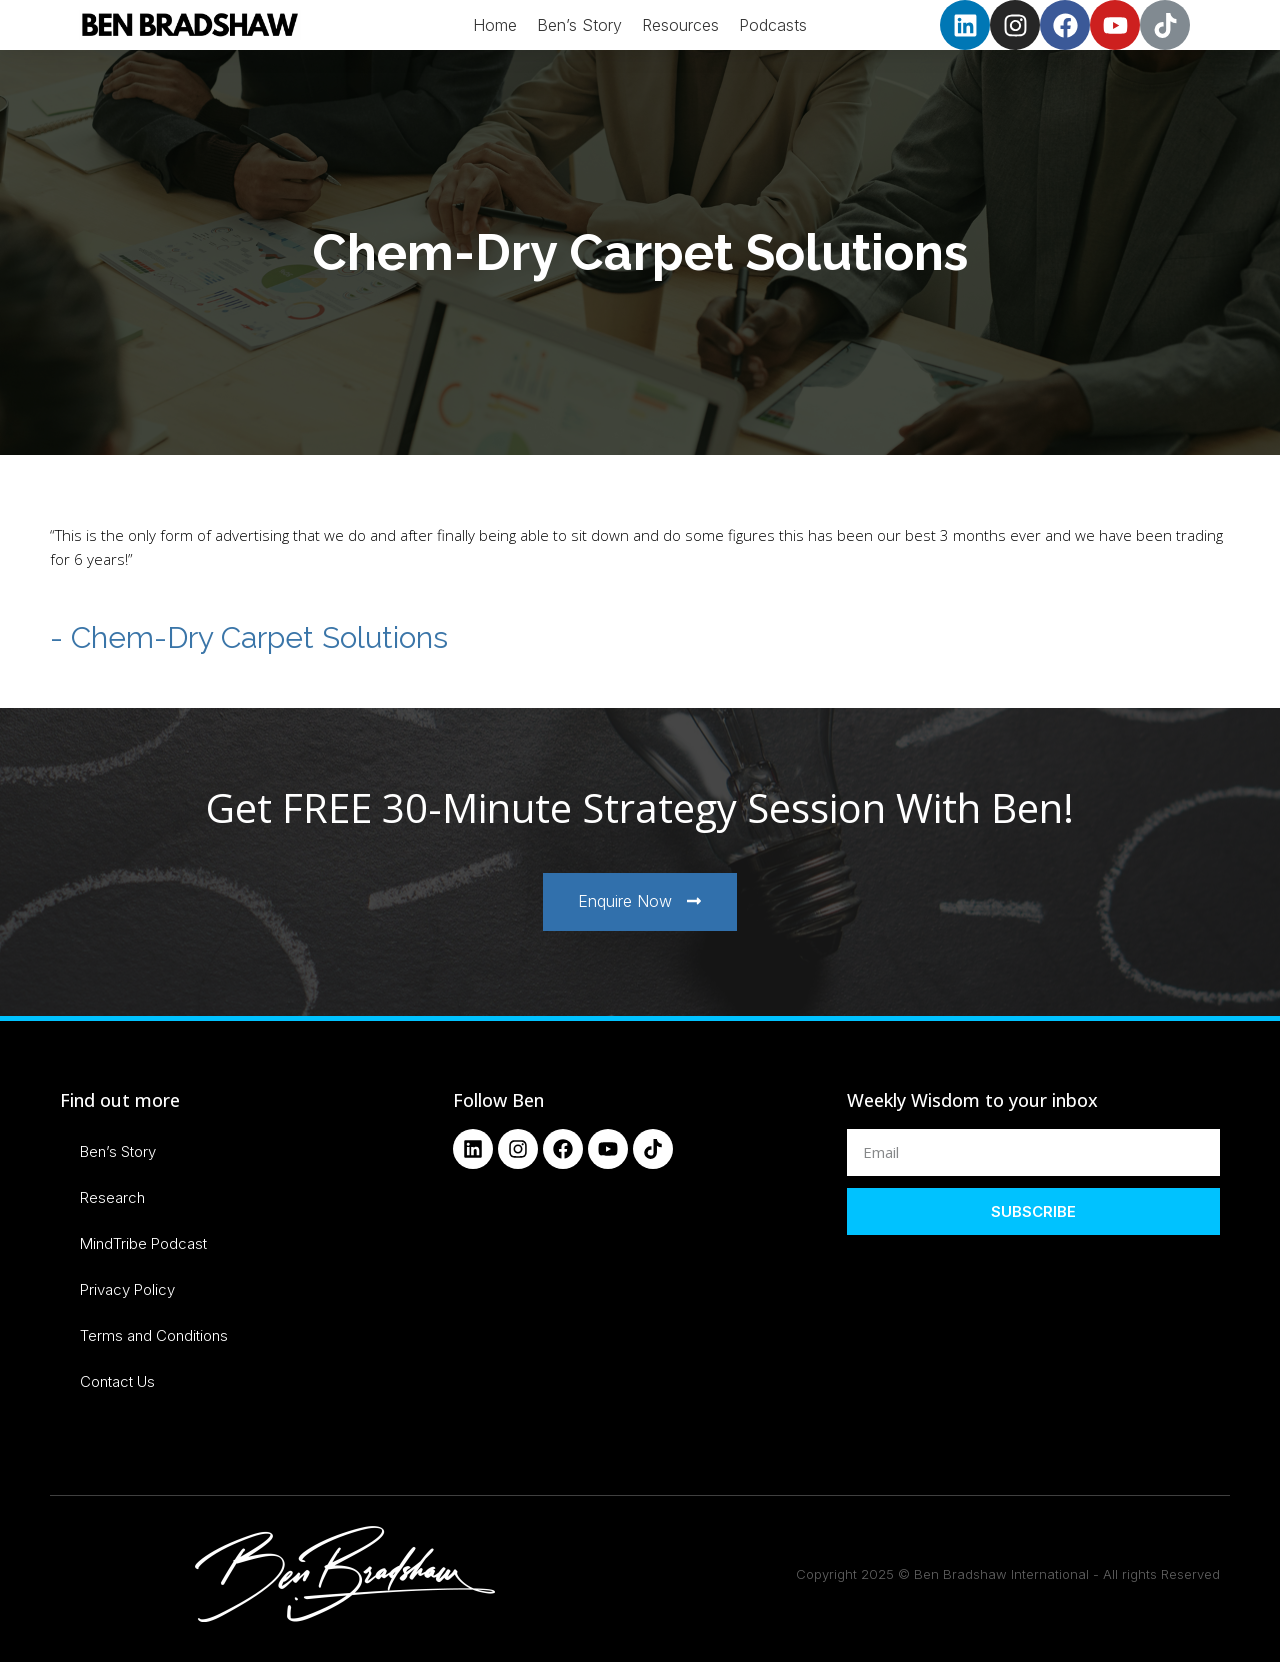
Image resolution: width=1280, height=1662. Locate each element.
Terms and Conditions (154, 1335)
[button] (640, 902)
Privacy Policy (127, 1289)
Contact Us (117, 1381)
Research (112, 1197)
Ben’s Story (118, 1151)
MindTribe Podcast (143, 1243)
